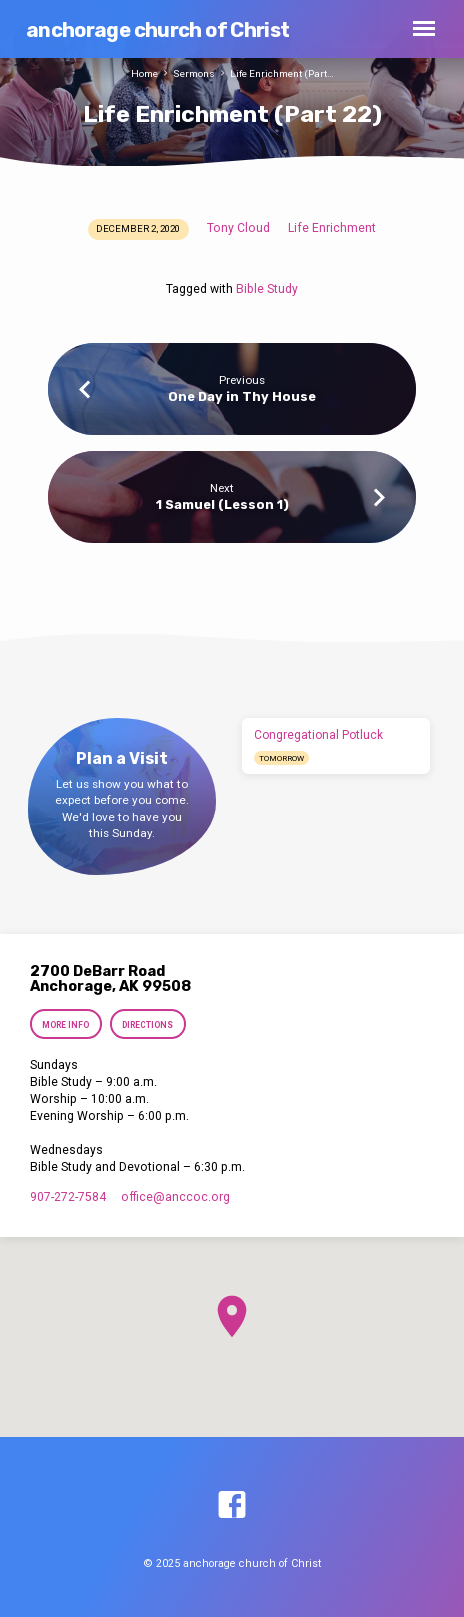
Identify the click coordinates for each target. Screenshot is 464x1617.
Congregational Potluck (318, 735)
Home (144, 73)
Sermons (194, 73)
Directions (147, 1025)
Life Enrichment (332, 228)
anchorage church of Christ (158, 30)
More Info (65, 1025)
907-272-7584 (68, 1197)
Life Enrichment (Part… (282, 73)
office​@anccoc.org (175, 1197)
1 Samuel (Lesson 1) (222, 504)
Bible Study (267, 289)
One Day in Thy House (242, 396)
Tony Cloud (238, 228)
